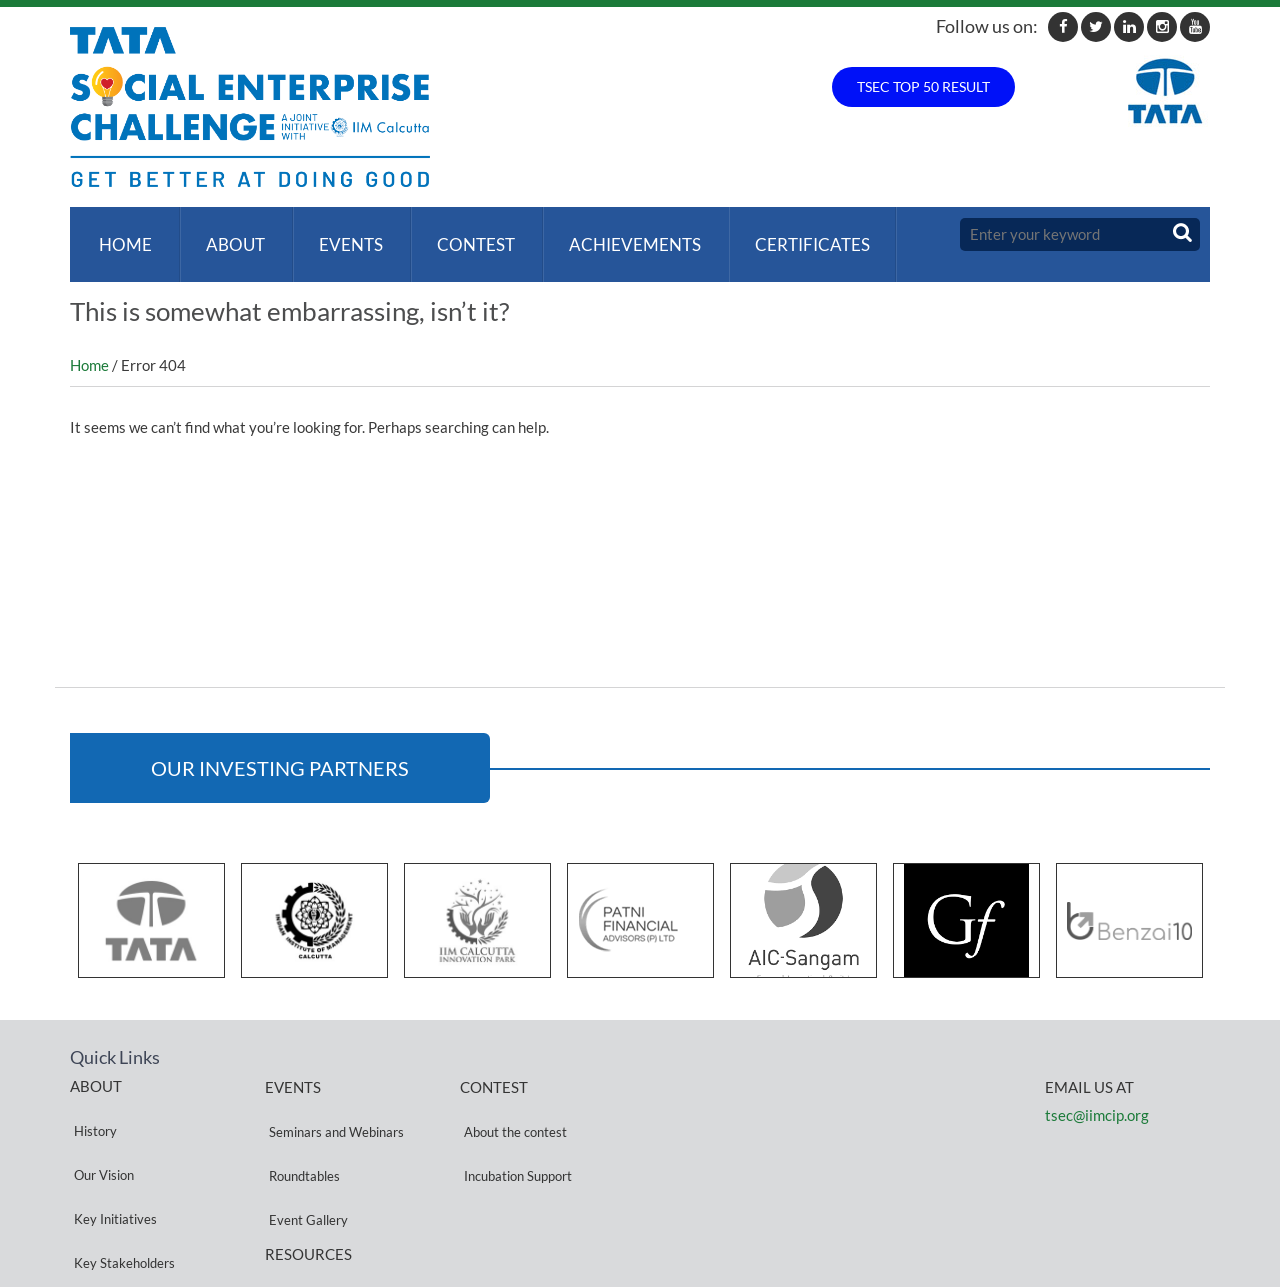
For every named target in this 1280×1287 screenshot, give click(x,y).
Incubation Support (514, 1125)
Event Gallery (304, 1149)
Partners (95, 1196)
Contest (460, 234)
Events (339, 234)
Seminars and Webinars (332, 1101)
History (91, 1100)
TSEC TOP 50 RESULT (923, 86)
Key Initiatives (111, 1148)
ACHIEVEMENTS (615, 234)
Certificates (788, 234)
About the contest (511, 1101)
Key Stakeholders (120, 1172)
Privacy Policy (305, 1208)
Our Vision (100, 1124)
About (227, 234)
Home (121, 234)
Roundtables (300, 1125)
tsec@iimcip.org (1097, 1095)
